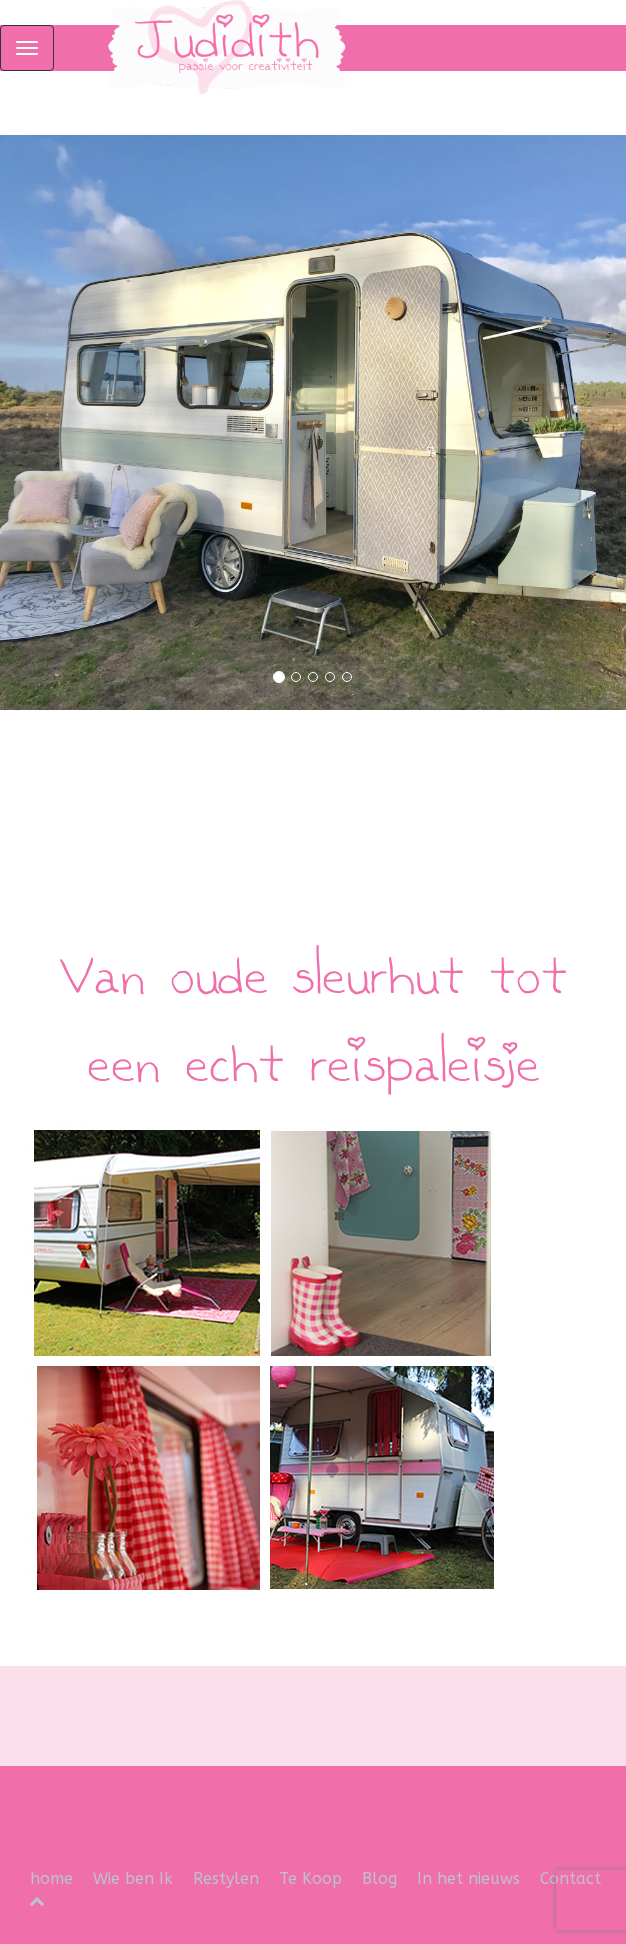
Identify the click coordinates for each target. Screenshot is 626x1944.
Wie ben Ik (133, 1878)
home (51, 1878)
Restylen (226, 1878)
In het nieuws (468, 1878)
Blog (379, 1878)
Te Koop (310, 1878)
